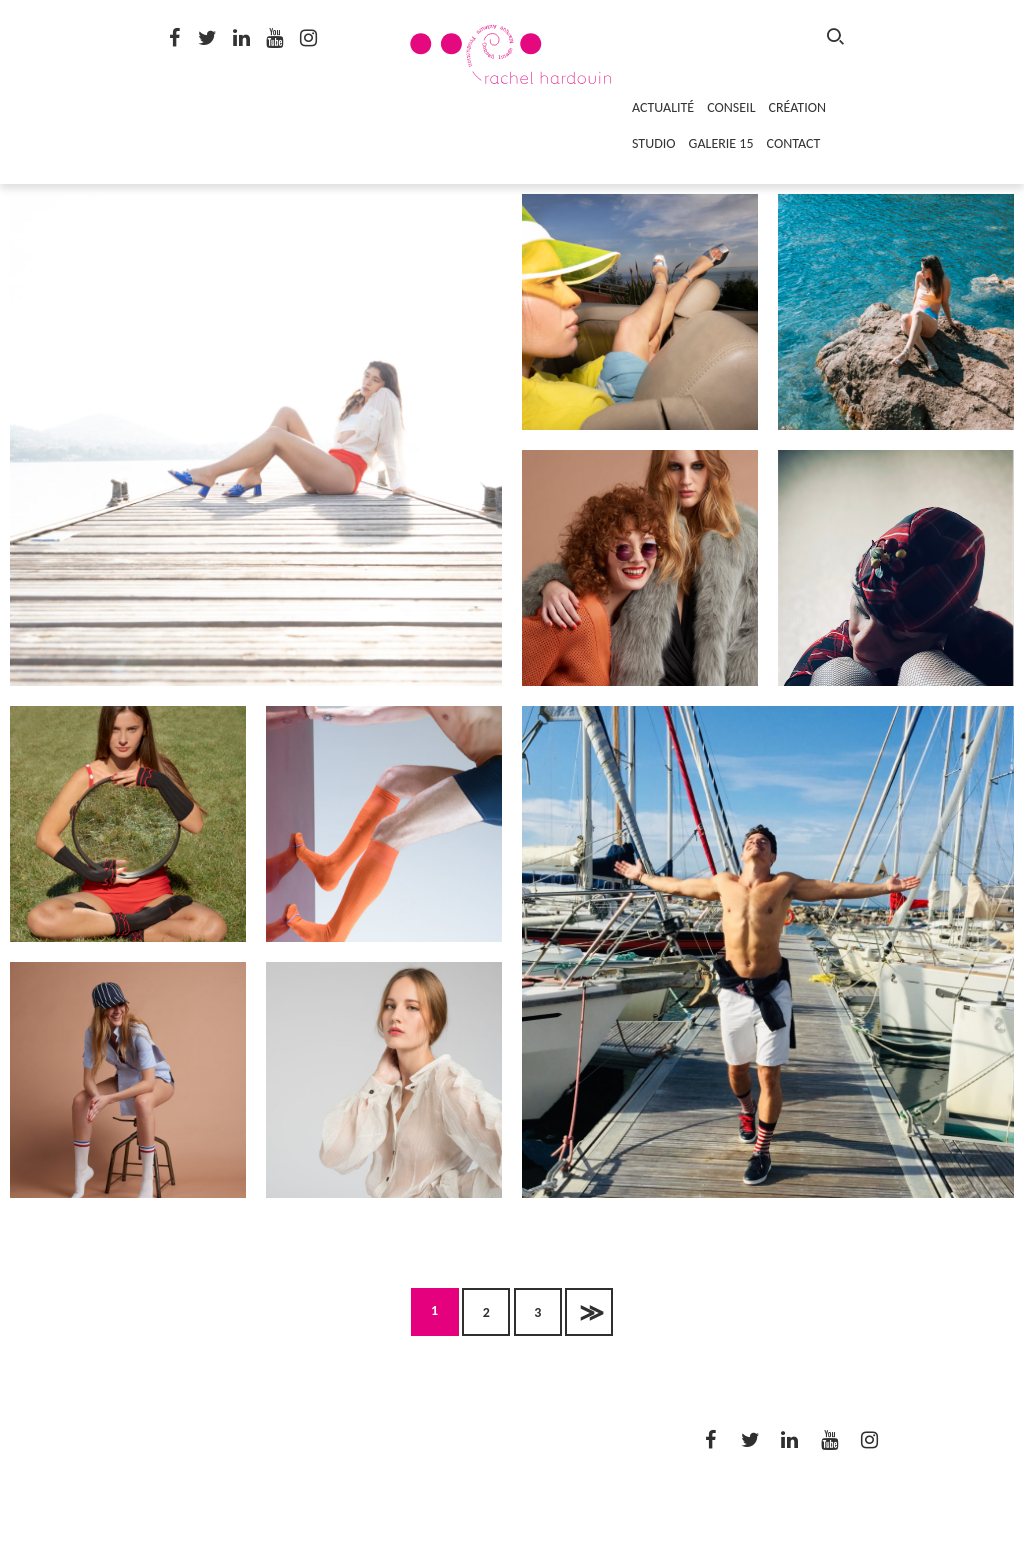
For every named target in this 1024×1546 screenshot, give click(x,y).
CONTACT (794, 143)
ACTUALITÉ (663, 107)
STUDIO (654, 143)
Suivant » (589, 1312)
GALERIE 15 (721, 143)
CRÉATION (797, 107)
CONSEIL (731, 107)
